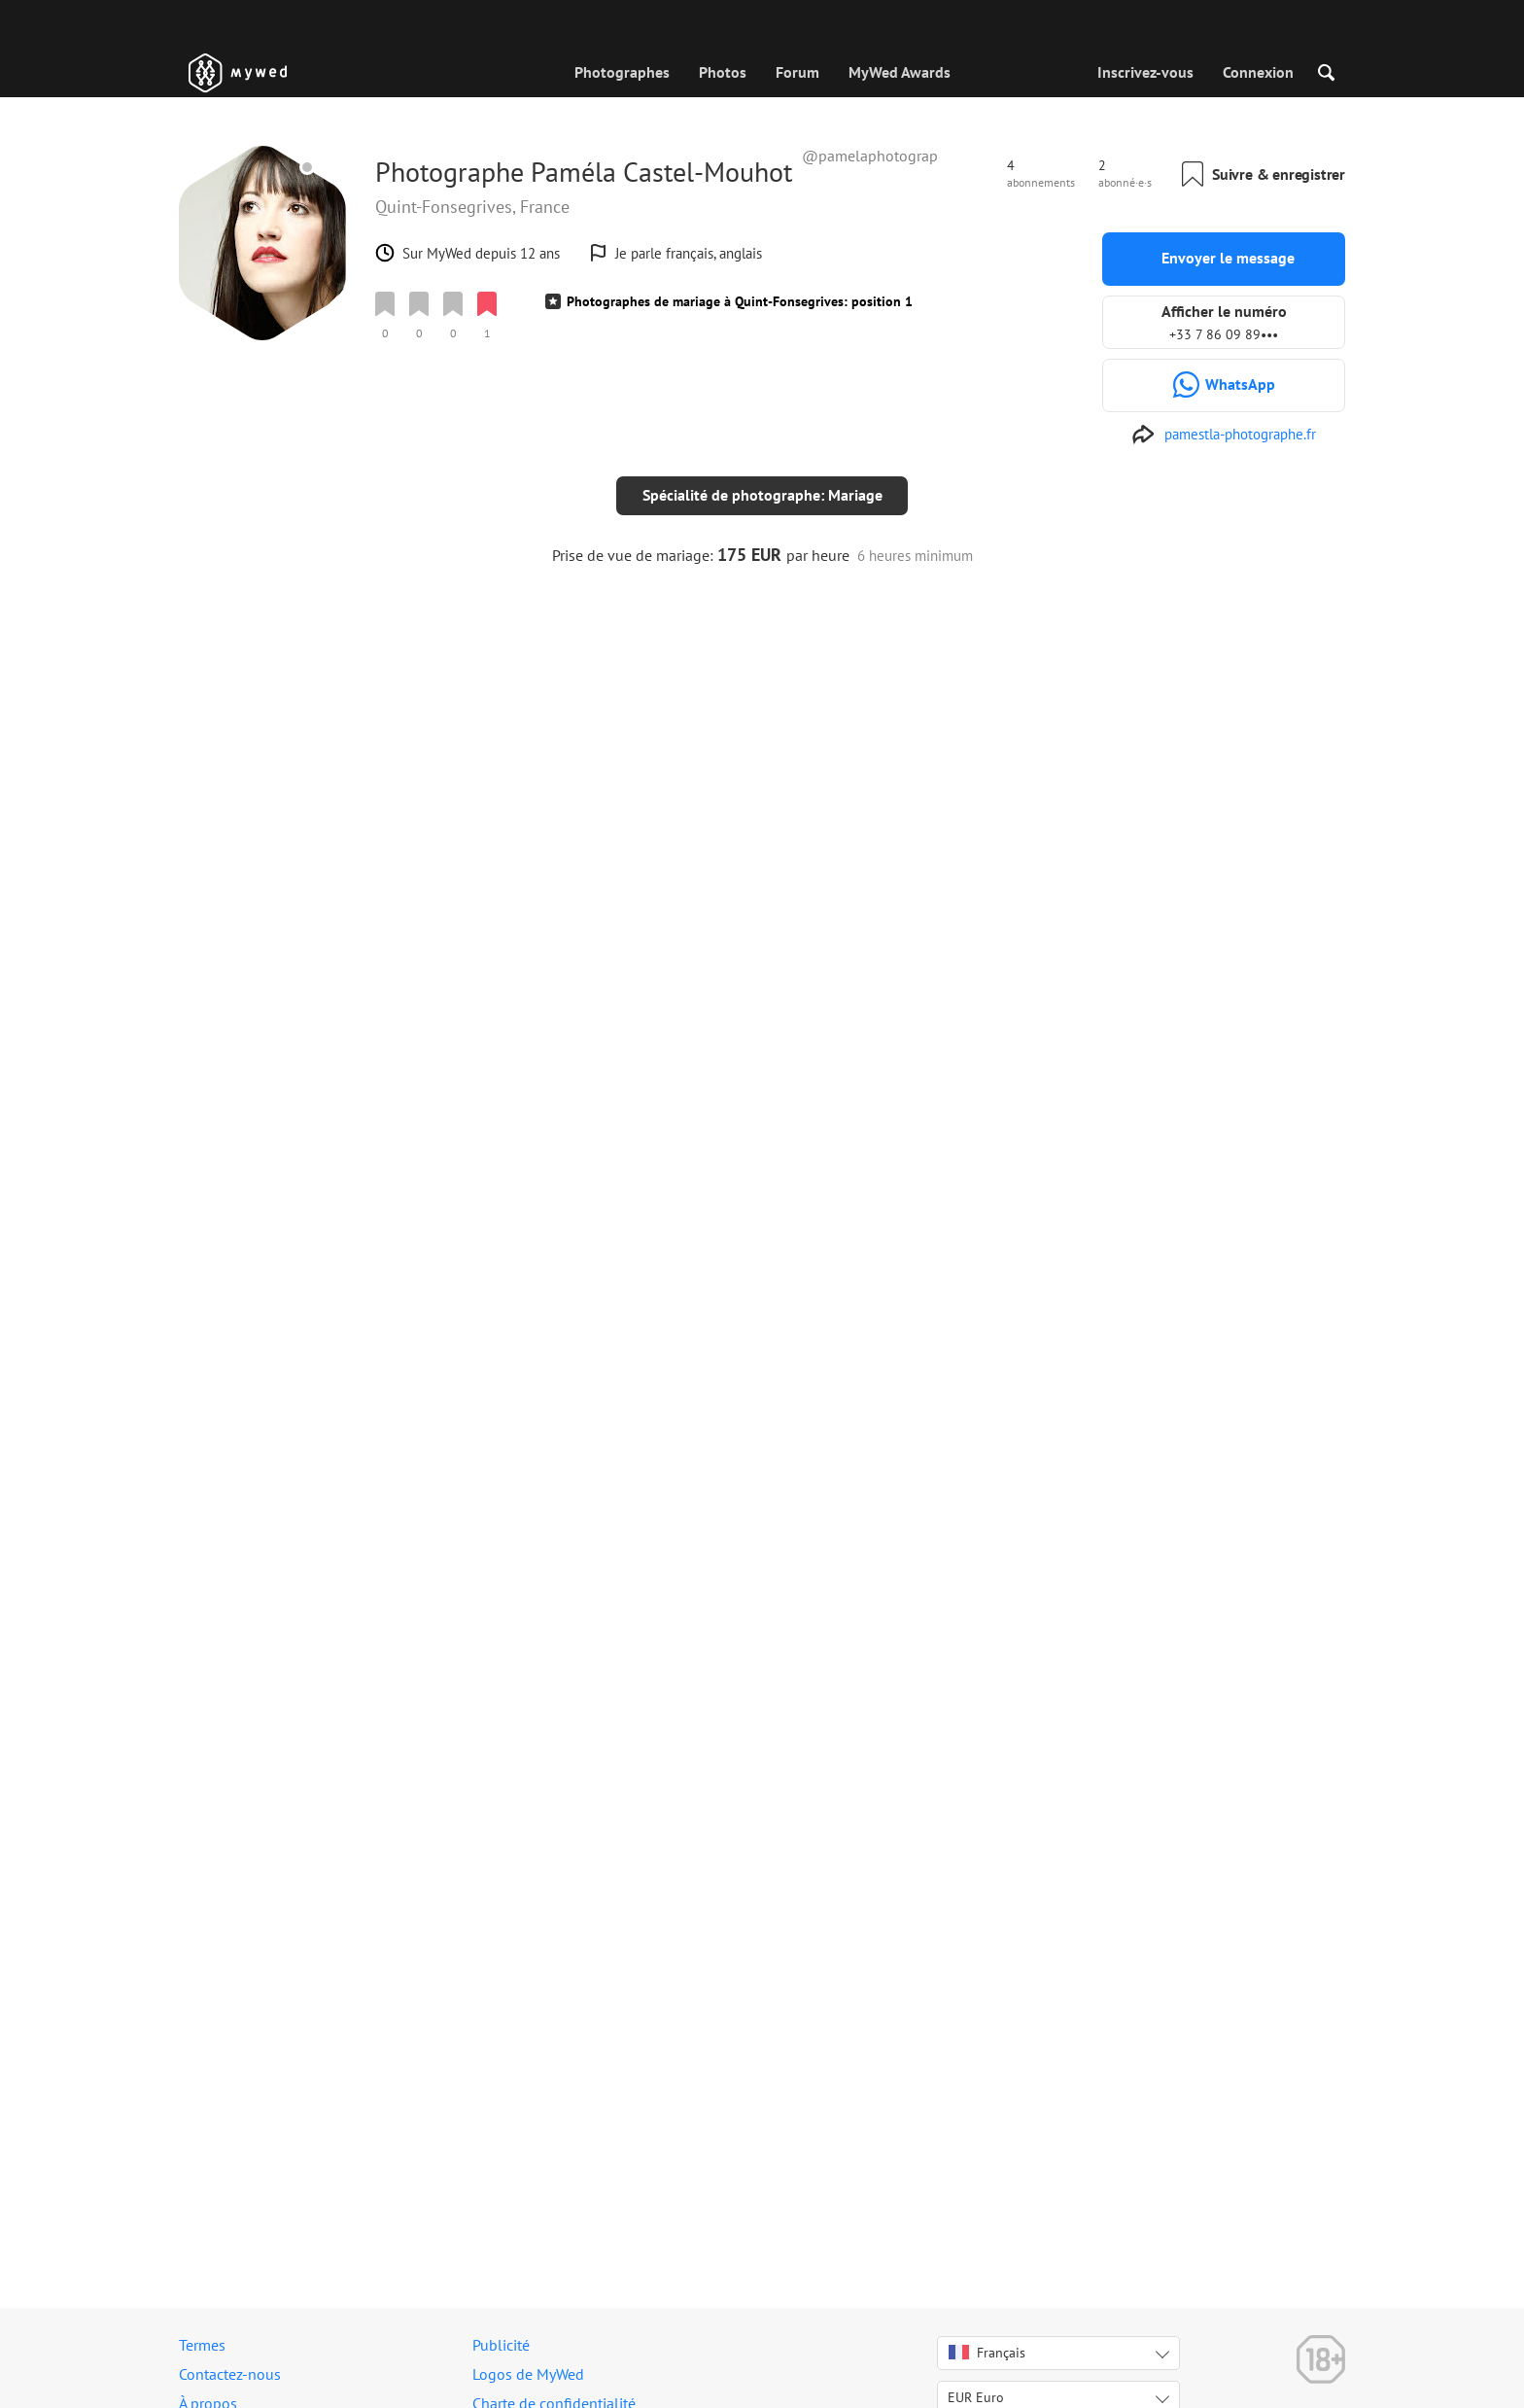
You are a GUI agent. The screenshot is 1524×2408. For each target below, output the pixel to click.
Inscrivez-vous (1145, 72)
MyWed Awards (900, 72)
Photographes (622, 72)
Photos (722, 72)
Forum (797, 72)
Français (987, 2352)
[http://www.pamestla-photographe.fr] (1223, 434)
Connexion (1258, 72)
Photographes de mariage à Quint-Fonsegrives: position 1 (740, 301)
